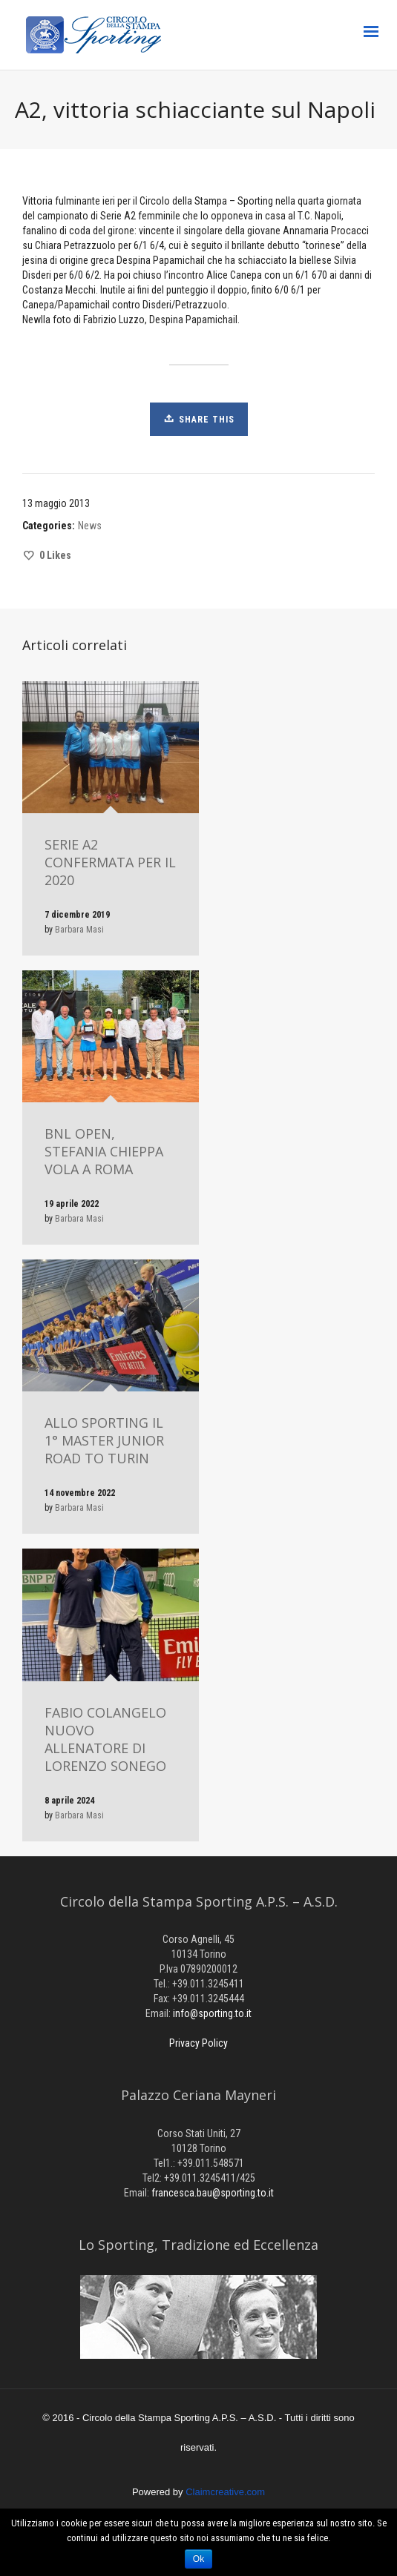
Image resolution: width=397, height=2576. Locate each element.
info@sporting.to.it (212, 2013)
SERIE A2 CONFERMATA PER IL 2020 (110, 862)
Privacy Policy (198, 2043)
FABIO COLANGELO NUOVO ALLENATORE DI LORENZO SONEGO (105, 1739)
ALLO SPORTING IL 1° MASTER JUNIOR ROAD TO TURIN (104, 1440)
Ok (198, 2559)
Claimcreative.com (225, 2491)
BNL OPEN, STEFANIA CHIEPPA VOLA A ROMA (104, 1151)
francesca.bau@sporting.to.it (212, 2193)
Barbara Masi (79, 929)
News (90, 526)
